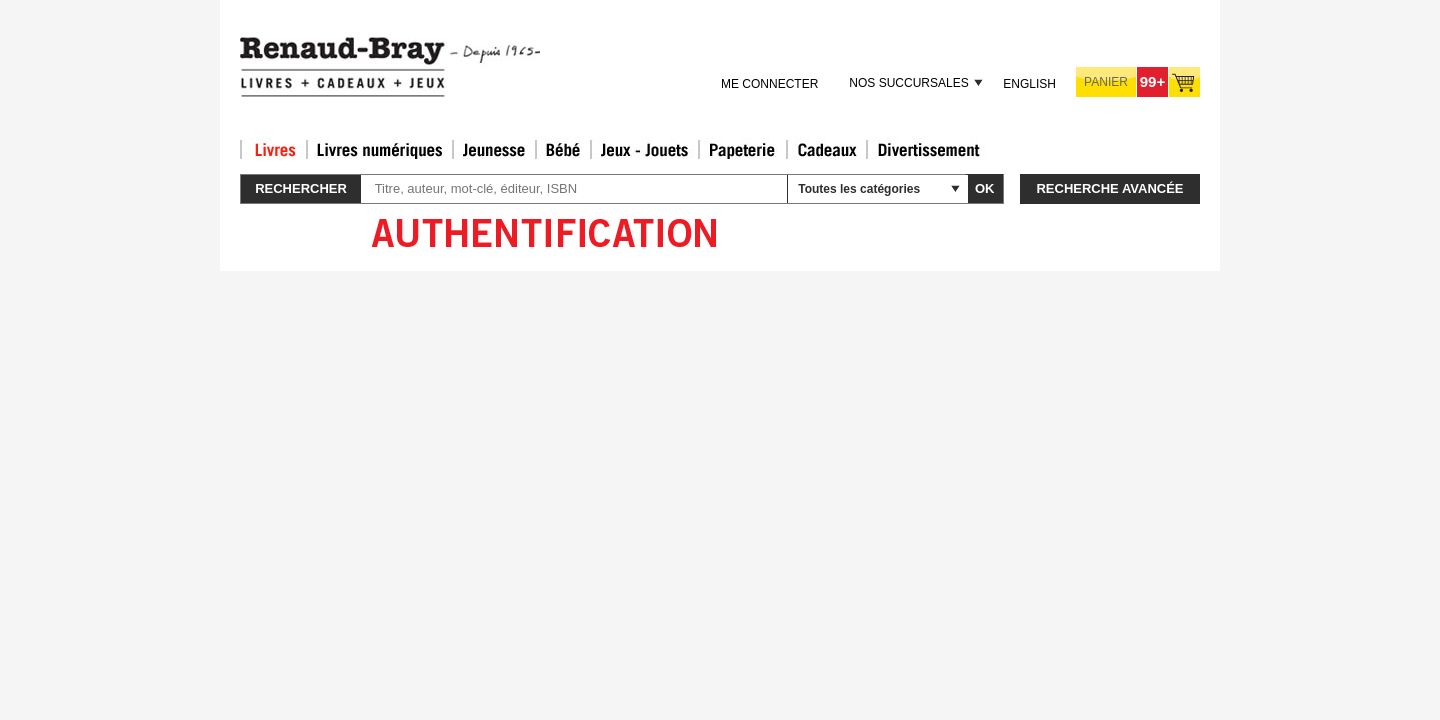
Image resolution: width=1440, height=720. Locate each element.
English (1029, 84)
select (955, 189)
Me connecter (769, 84)
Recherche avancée (1109, 188)
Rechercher (301, 188)
